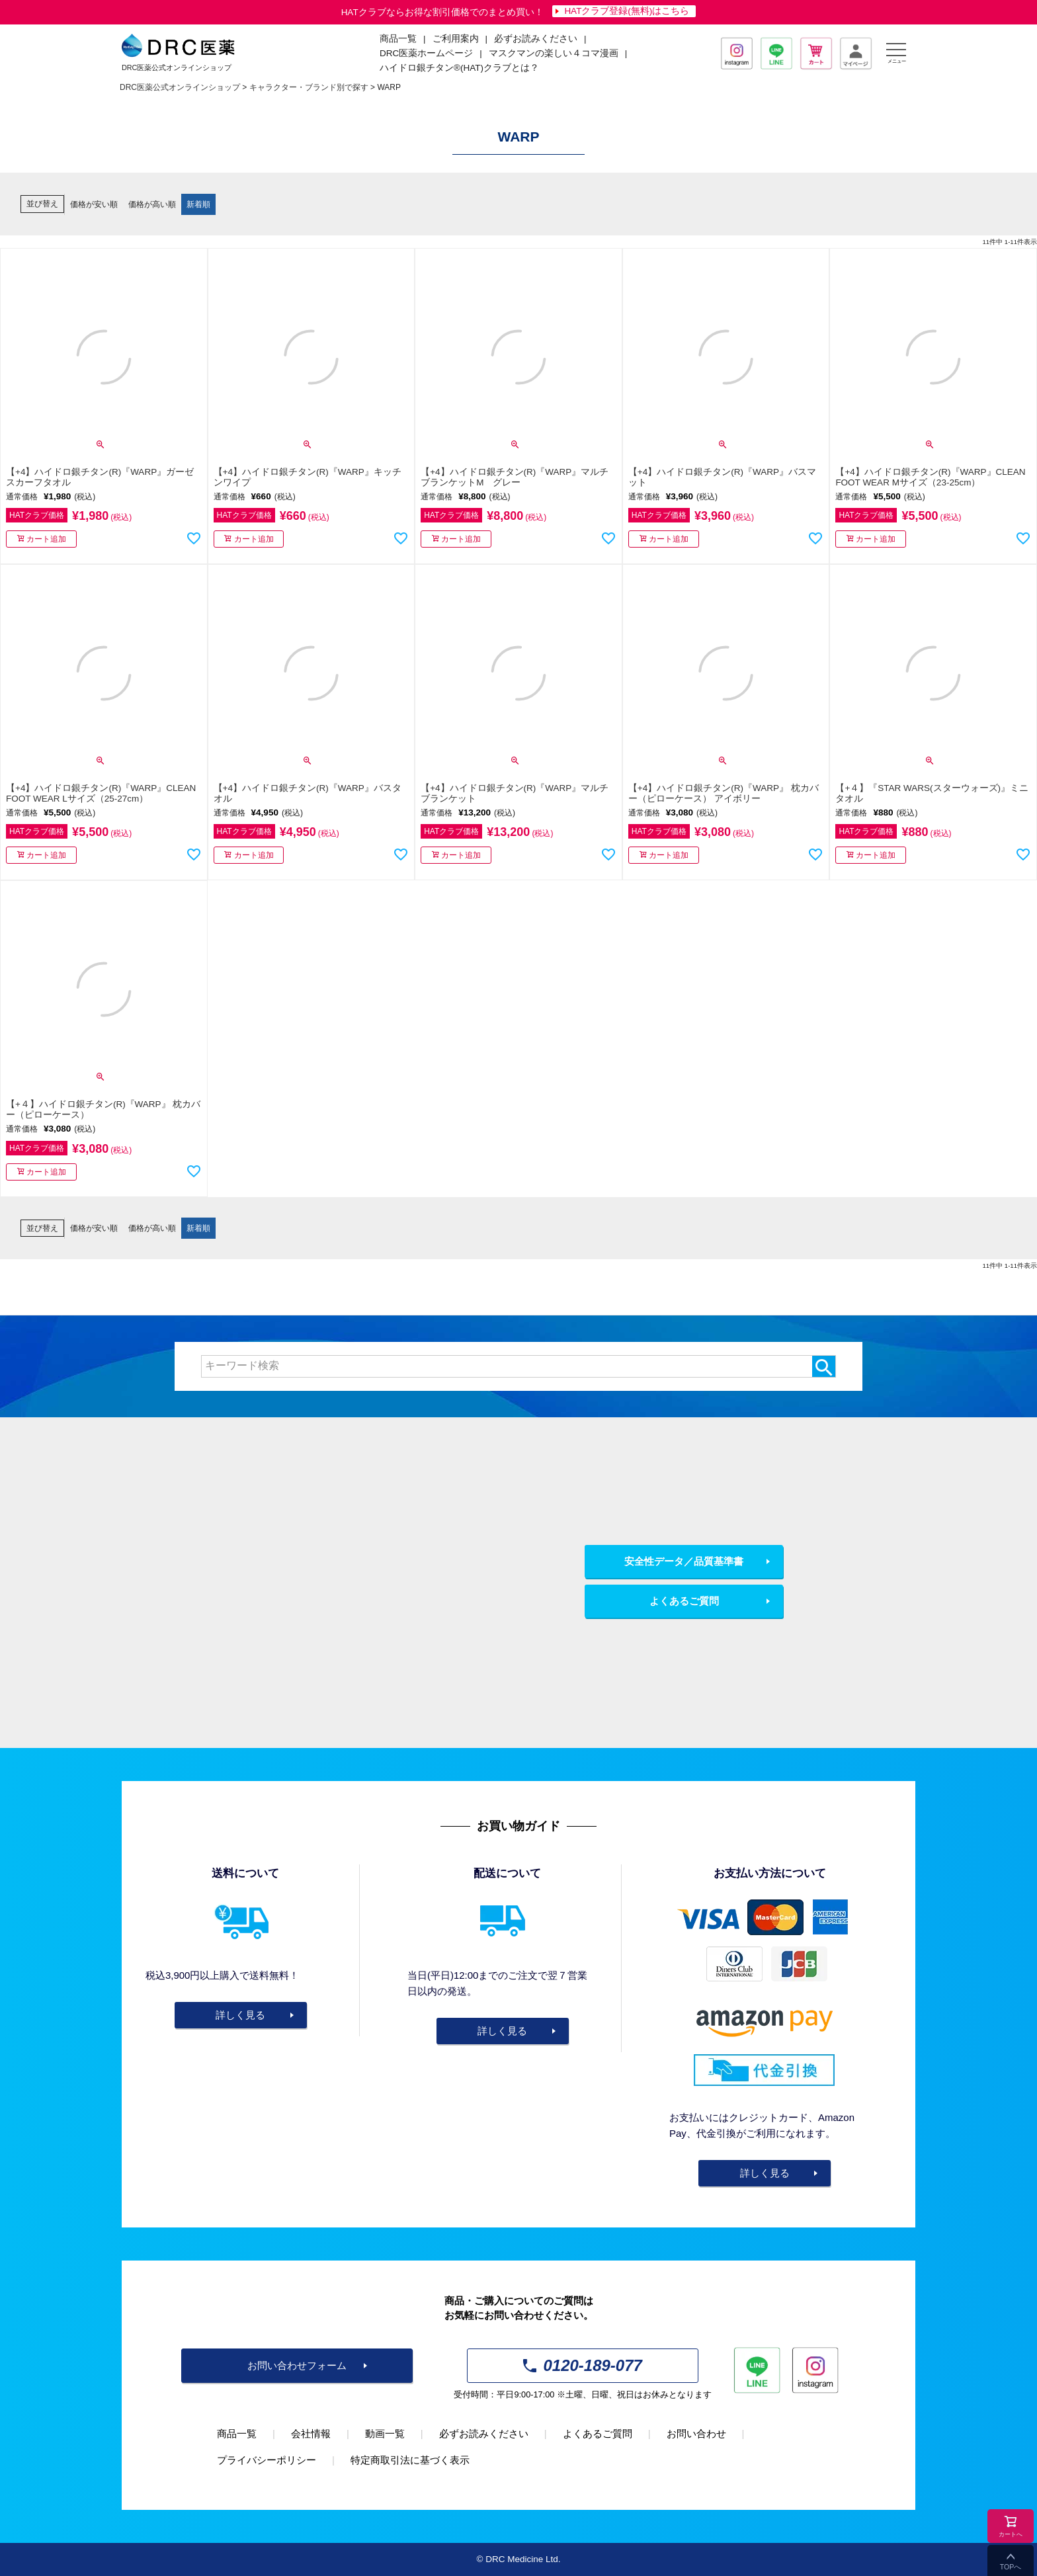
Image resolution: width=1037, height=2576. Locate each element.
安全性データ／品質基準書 (683, 1561)
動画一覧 (385, 2433)
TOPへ (1010, 2567)
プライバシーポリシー (266, 2460)
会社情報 (311, 2433)
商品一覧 (237, 2433)
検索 (823, 1366)
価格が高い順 (152, 204)
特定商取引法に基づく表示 (410, 2460)
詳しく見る (240, 2014)
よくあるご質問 (684, 1600)
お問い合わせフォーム (297, 2365)
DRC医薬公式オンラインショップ (180, 87)
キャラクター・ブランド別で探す (308, 87)
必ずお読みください (535, 39)
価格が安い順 (94, 204)
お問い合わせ (696, 2433)
